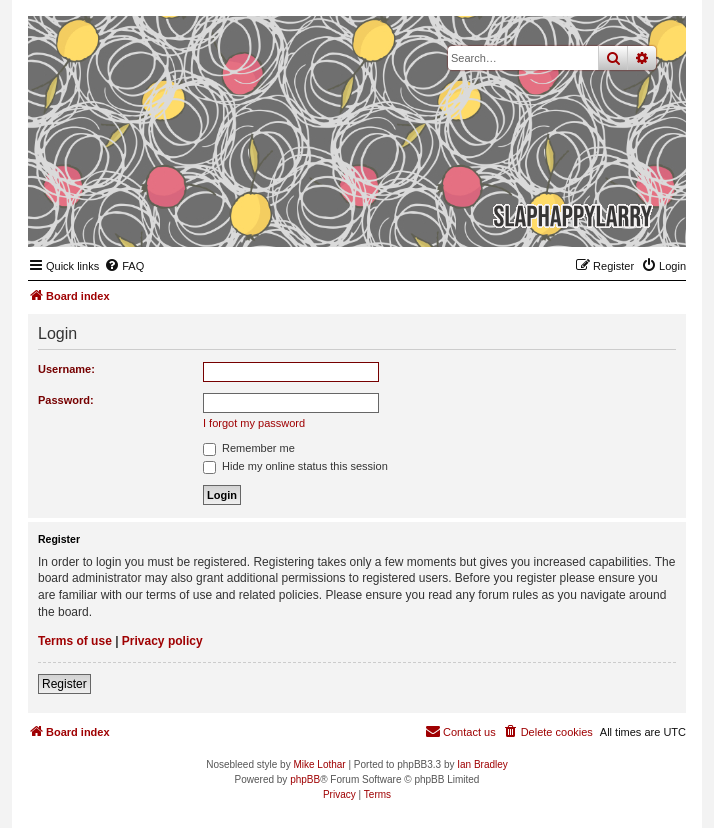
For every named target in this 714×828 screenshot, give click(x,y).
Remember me (249, 448)
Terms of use (75, 641)
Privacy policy (162, 641)
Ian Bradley (482, 764)
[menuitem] (124, 266)
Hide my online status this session (295, 466)
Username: (66, 369)
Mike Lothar (319, 764)
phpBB (305, 779)
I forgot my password (254, 423)
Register (64, 684)
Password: (66, 400)
